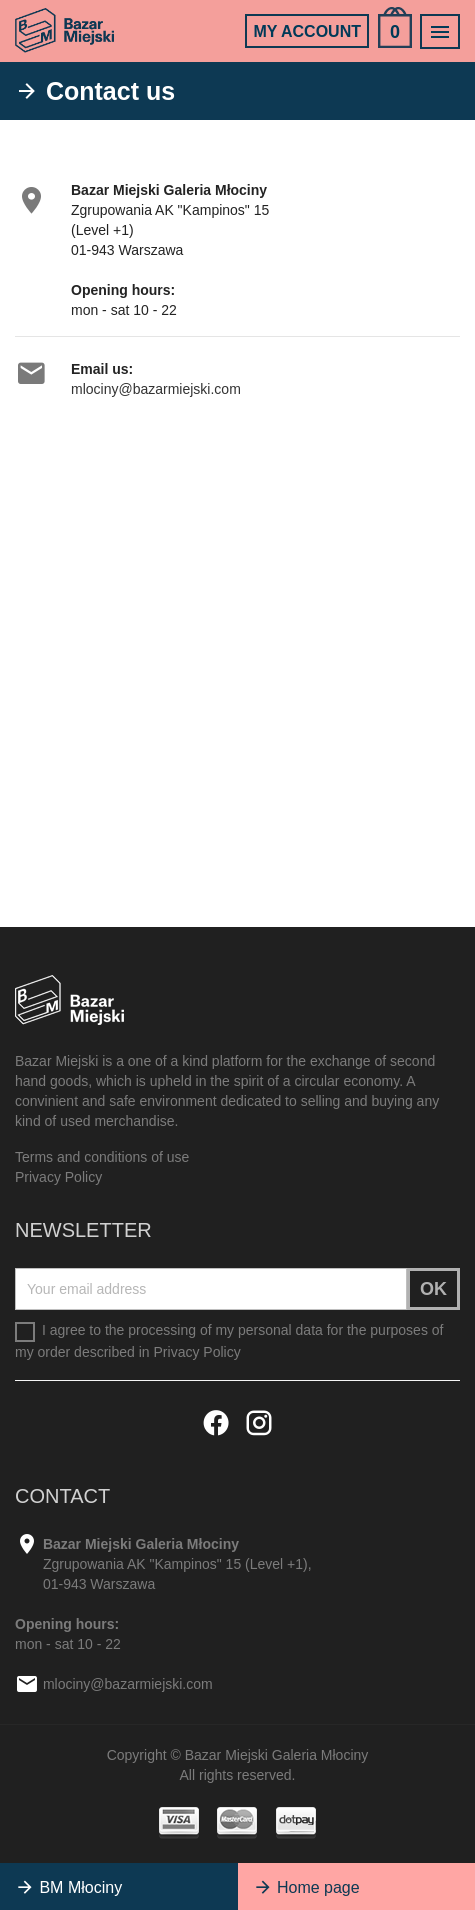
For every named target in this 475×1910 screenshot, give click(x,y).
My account (307, 31)
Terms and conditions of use (102, 1157)
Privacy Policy (58, 1177)
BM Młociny (68, 1887)
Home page (306, 1887)
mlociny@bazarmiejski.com (156, 389)
